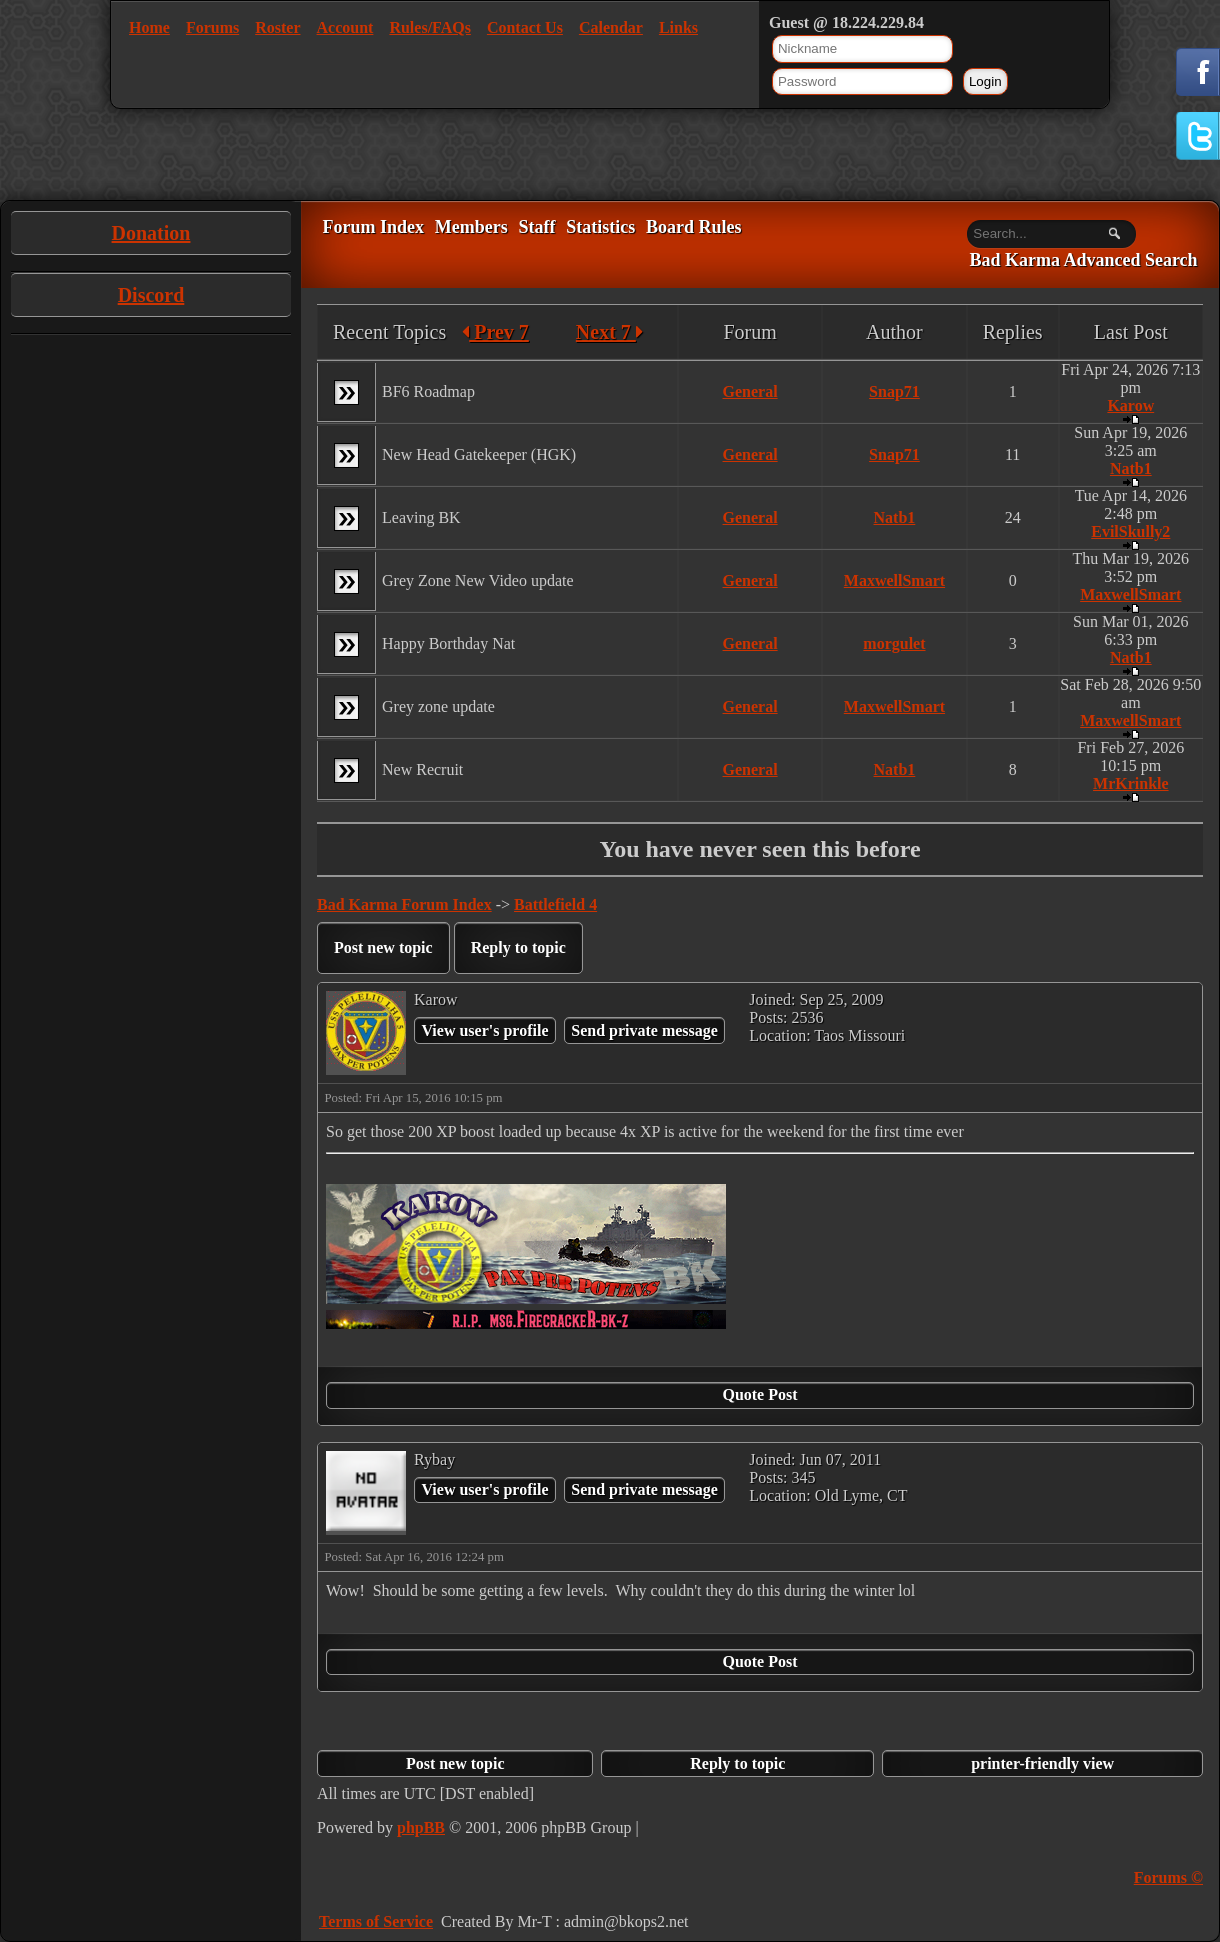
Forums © (1168, 1877)
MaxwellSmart (894, 580)
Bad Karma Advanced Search (1083, 261)
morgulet (894, 643)
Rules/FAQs (429, 27)
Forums (212, 27)
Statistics (600, 227)
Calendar (611, 27)
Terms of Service (376, 1921)
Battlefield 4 (555, 904)
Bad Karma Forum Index (404, 904)
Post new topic (383, 947)
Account (345, 27)
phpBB (421, 1827)
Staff (536, 227)
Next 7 (609, 332)
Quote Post (759, 1394)
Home (149, 27)
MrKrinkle (1131, 783)
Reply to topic (518, 947)
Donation (151, 233)
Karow (1130, 405)
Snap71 (894, 391)
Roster (277, 27)
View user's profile (484, 1030)
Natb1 (1131, 468)
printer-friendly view (1042, 1763)
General (750, 391)
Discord (151, 295)
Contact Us (525, 27)
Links (678, 27)
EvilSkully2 (1130, 531)
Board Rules (694, 227)
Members (471, 227)
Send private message (644, 1030)
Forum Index (373, 227)
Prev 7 (495, 332)
